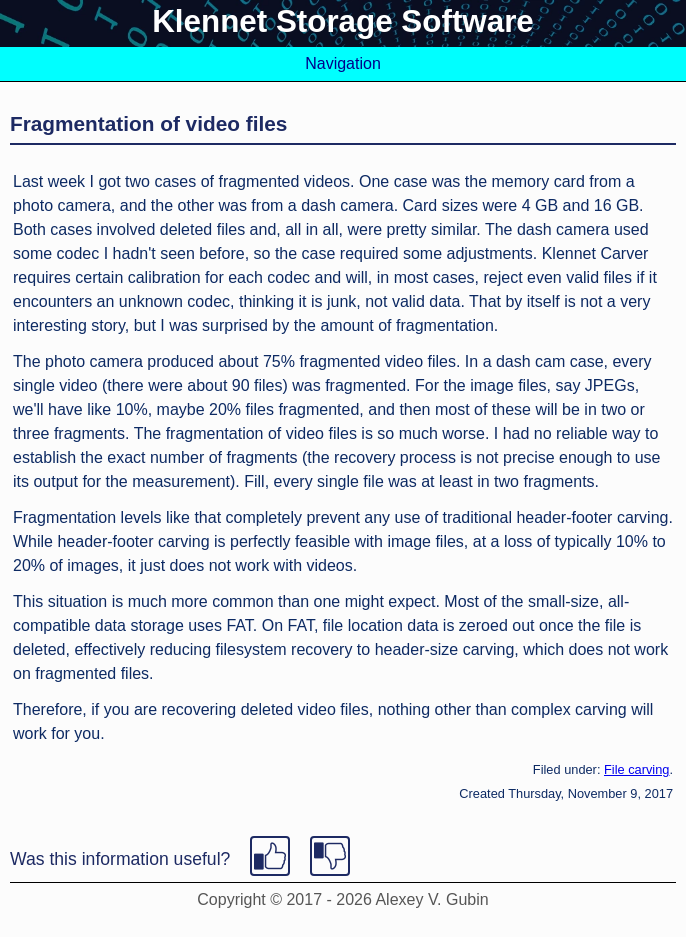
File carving (636, 769)
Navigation (343, 63)
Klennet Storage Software (343, 21)
